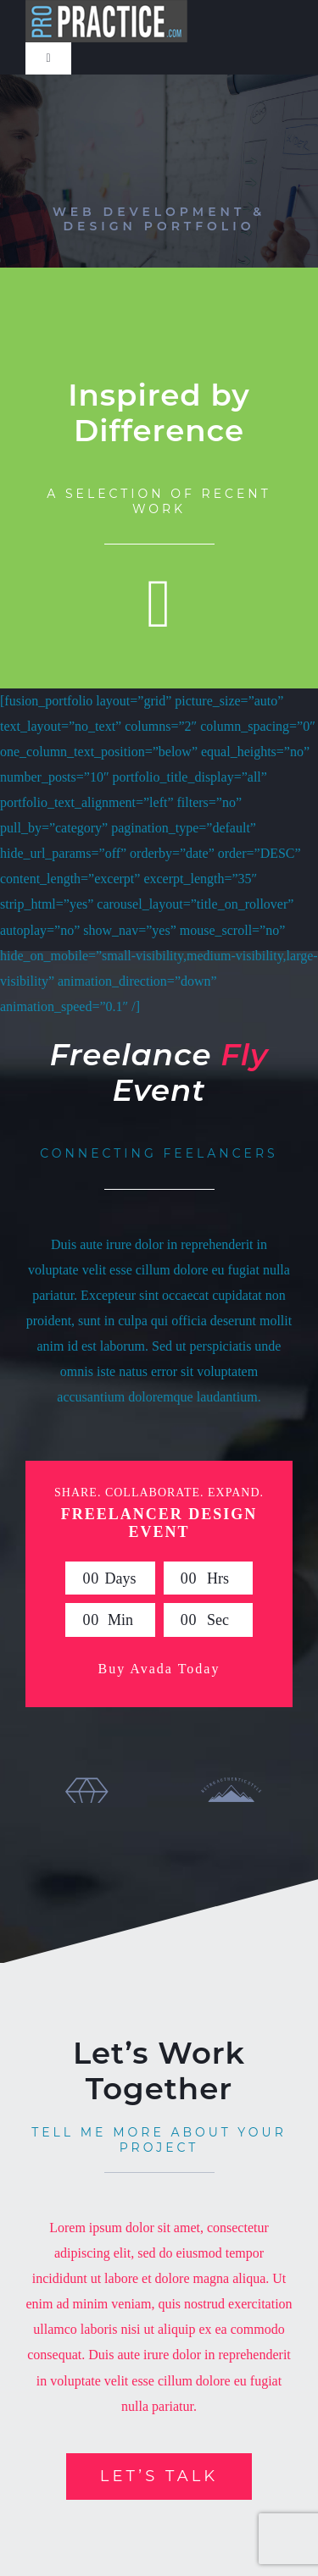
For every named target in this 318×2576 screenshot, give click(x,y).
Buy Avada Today (159, 1668)
